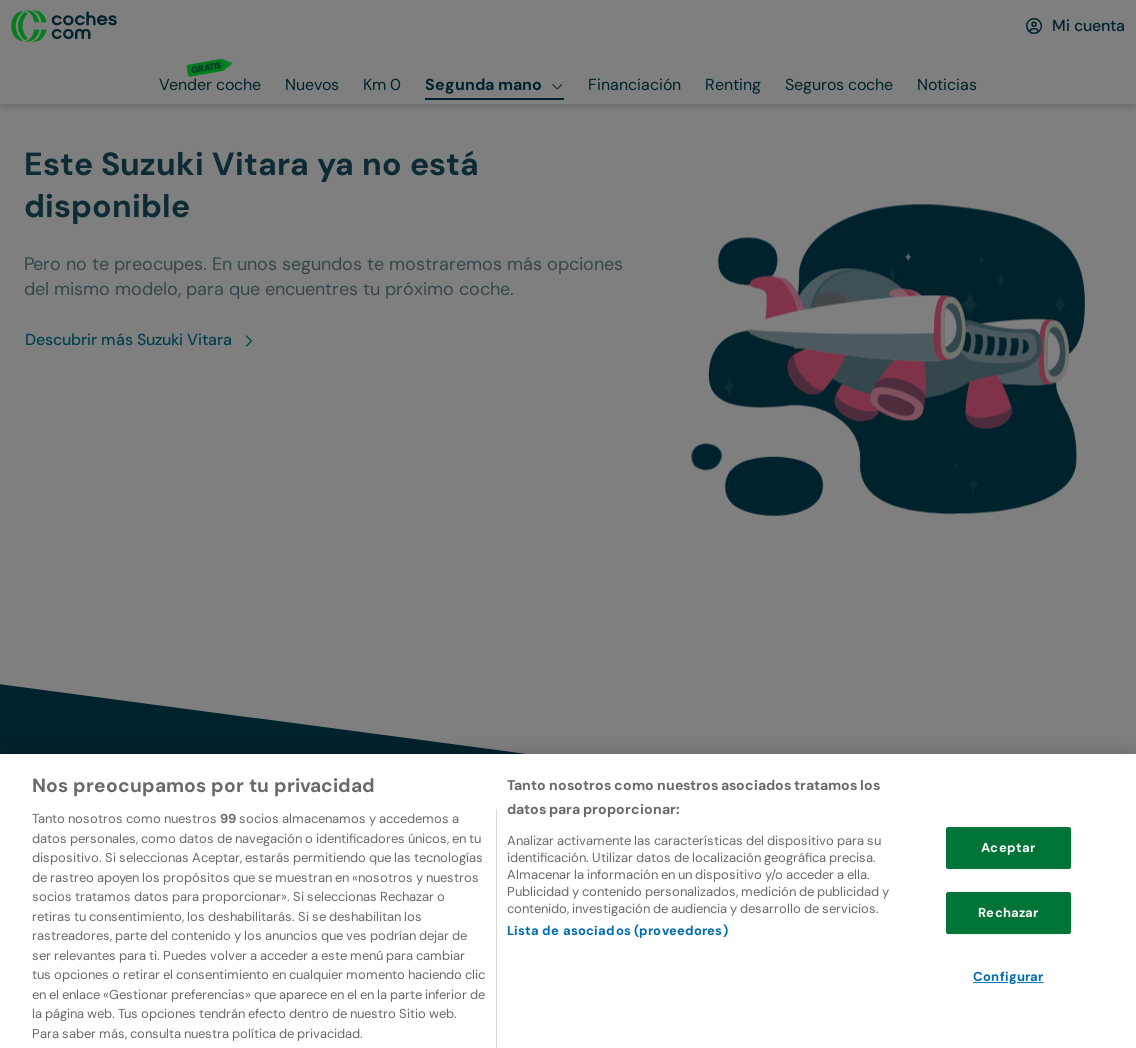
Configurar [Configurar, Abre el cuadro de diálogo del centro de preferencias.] (1008, 1004)
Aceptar (1008, 876)
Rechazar (1008, 940)
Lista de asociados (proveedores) (617, 958)
